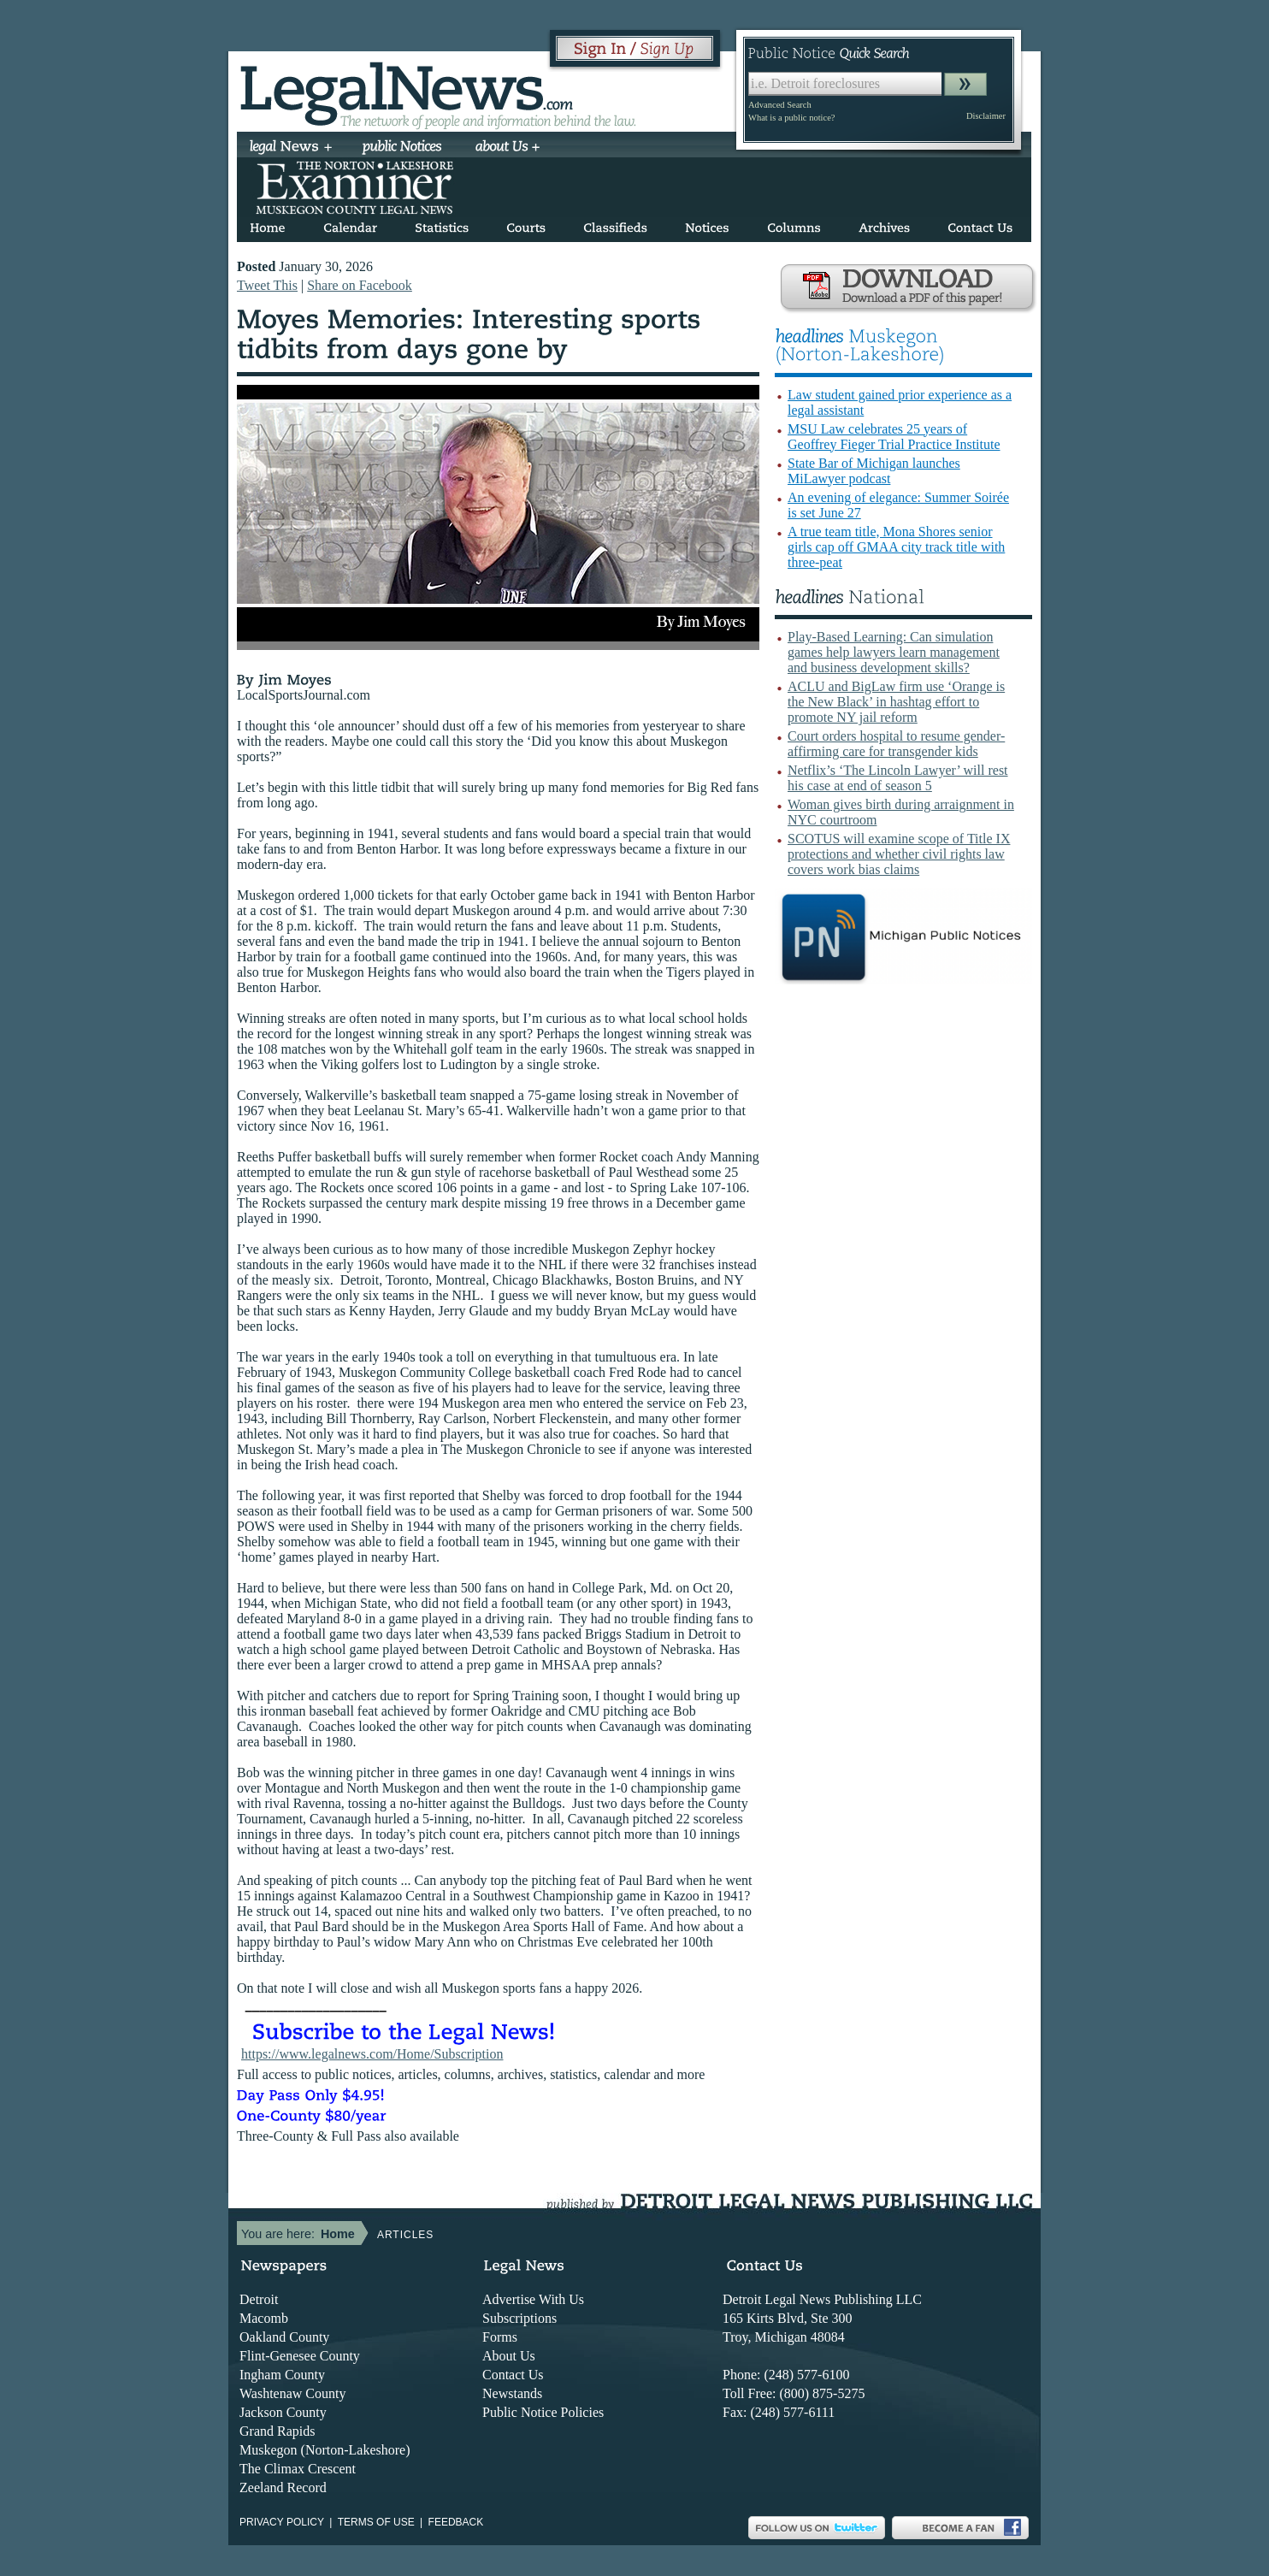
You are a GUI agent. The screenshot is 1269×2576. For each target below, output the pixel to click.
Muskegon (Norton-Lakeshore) (324, 2450)
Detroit (258, 2299)
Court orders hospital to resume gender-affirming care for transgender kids (896, 744)
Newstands (512, 2393)
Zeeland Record (283, 2487)
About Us (508, 2356)
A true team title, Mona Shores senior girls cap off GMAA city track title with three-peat (896, 547)
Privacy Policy (281, 2522)
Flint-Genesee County (299, 2356)
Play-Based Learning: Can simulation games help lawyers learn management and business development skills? (894, 652)
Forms (499, 2337)
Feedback (456, 2522)
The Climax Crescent (297, 2468)
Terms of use (376, 2522)
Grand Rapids (277, 2431)
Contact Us (513, 2374)
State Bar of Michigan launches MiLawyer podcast (874, 471)
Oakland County (284, 2337)
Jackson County (283, 2412)
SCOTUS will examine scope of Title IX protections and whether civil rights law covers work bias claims (899, 854)
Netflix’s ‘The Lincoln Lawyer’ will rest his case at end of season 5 (898, 778)
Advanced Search (780, 104)
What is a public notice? (791, 117)
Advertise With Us (533, 2299)
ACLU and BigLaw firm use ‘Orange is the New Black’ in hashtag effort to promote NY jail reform (896, 701)
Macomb (263, 2318)
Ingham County (282, 2374)
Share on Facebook (359, 285)
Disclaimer (986, 116)
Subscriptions (519, 2318)
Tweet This (267, 285)
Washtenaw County (292, 2393)
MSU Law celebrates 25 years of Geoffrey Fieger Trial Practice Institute (894, 437)
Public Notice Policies (543, 2412)
